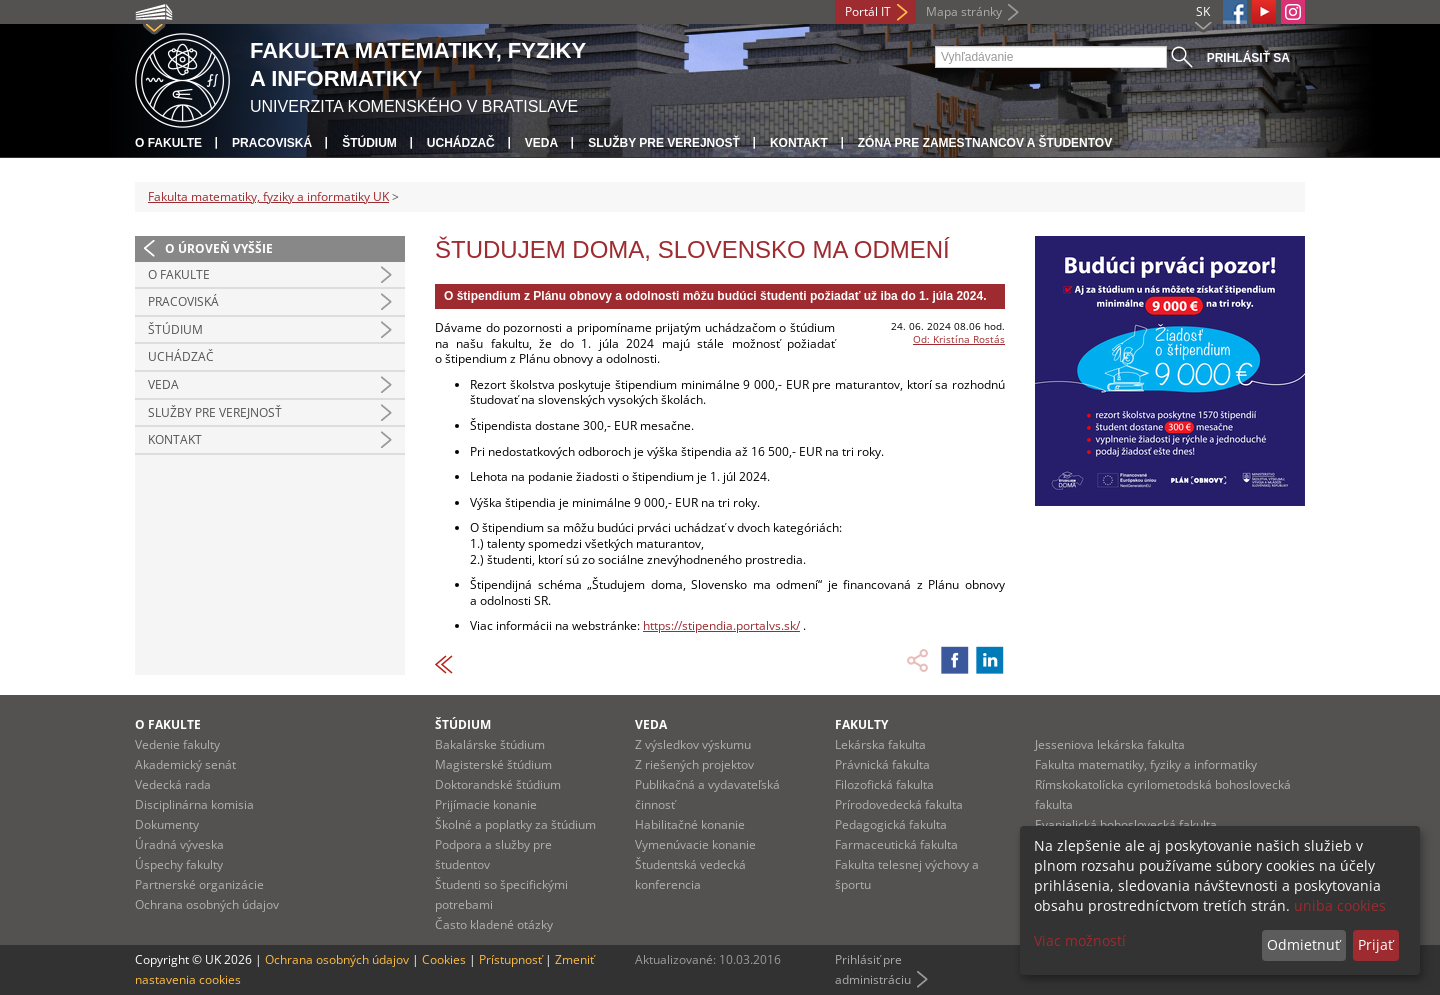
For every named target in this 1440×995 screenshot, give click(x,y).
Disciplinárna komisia (194, 804)
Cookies (444, 959)
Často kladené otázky (494, 924)
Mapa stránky (964, 11)
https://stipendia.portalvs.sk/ (721, 625)
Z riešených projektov (694, 764)
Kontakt (799, 143)
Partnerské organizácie (199, 884)
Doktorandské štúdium (498, 784)
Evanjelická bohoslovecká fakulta (1126, 824)
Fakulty (861, 724)
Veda (541, 143)
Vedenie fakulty (177, 744)
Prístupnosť (510, 959)
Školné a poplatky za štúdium (515, 824)
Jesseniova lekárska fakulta (1110, 744)
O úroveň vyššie (219, 248)
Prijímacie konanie (486, 804)
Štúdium (369, 143)
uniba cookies (1340, 905)
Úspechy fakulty (179, 864)
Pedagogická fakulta (891, 824)
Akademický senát (185, 764)
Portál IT (868, 11)
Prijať (1375, 944)
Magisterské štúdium (493, 764)
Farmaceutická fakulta (896, 844)
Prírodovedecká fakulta (899, 804)
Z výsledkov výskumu (693, 744)
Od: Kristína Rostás (959, 339)
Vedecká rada (173, 784)
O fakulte (168, 143)
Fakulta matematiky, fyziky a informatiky (1146, 764)
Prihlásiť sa (1248, 58)
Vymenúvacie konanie (695, 844)
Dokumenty (167, 824)
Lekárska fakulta (880, 744)
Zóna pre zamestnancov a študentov (985, 143)
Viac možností (1080, 940)
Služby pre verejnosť (664, 143)
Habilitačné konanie (690, 824)
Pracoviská (272, 143)
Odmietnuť (1303, 944)
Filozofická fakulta (884, 784)
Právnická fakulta (882, 764)
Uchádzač (461, 143)
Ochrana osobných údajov (207, 904)
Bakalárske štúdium (490, 744)
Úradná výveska (179, 844)
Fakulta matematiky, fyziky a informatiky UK (268, 196)
